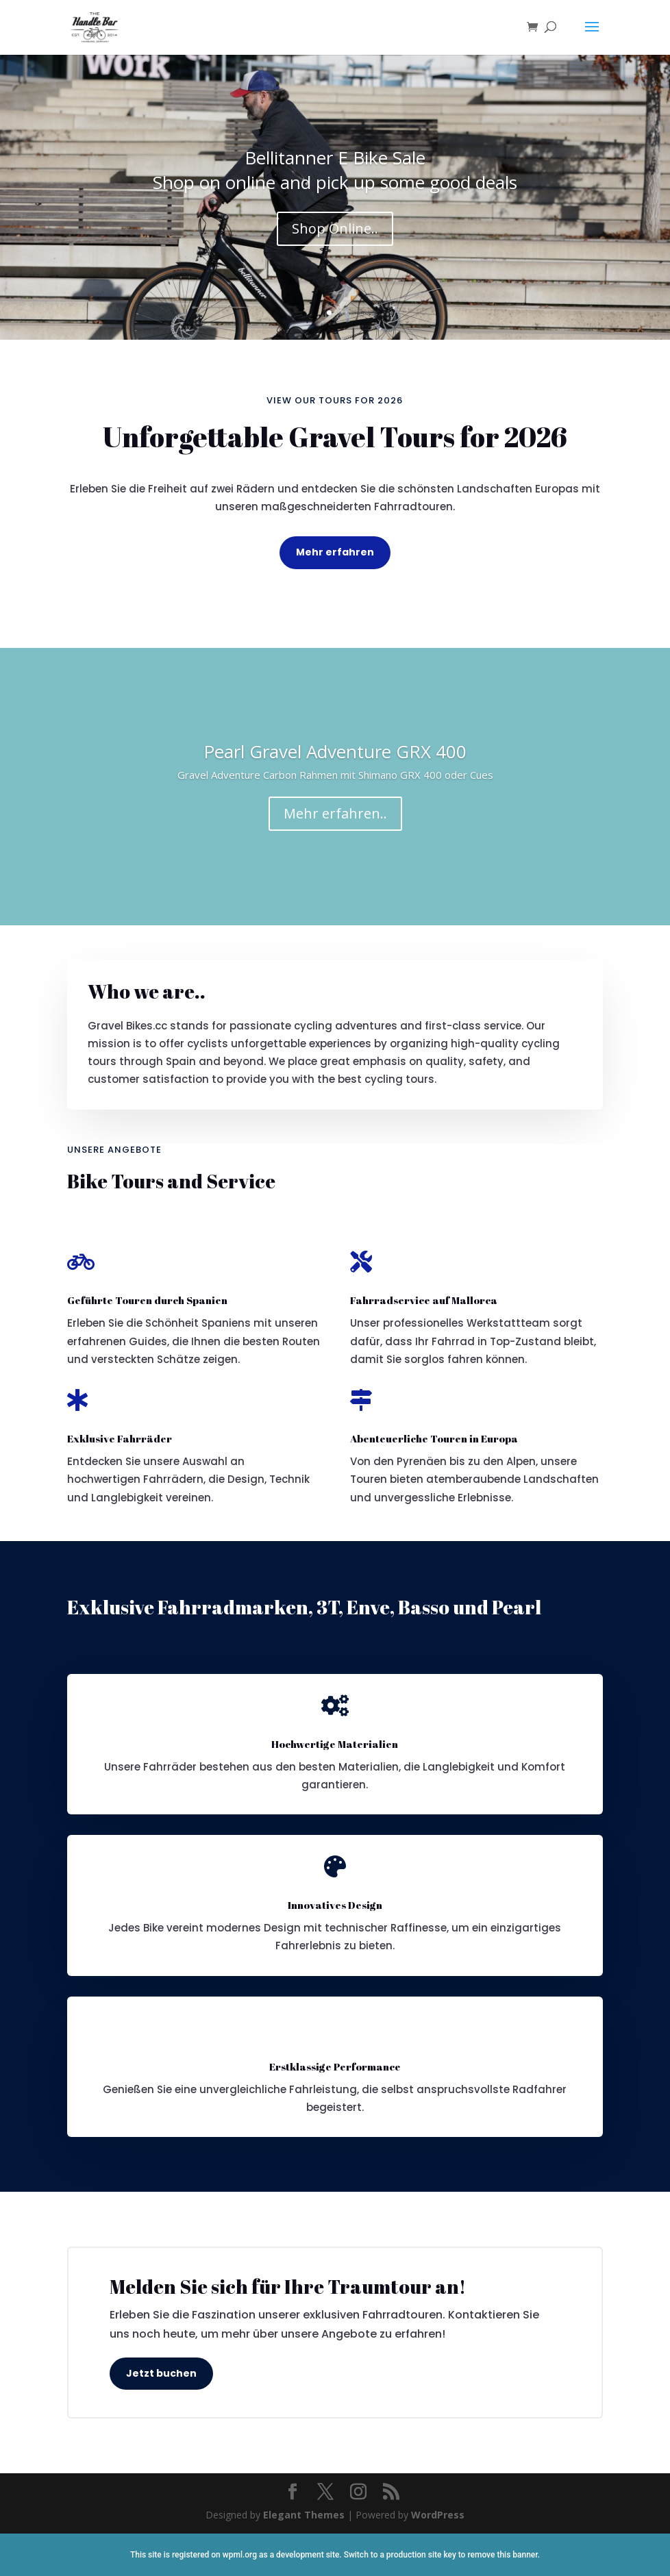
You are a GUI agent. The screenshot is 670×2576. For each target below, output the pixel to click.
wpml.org (240, 2555)
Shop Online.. (335, 236)
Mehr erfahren (335, 552)
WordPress (437, 2514)
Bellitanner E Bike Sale (335, 165)
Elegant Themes (304, 2514)
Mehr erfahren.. (335, 822)
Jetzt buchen (161, 2373)
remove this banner (502, 2555)
